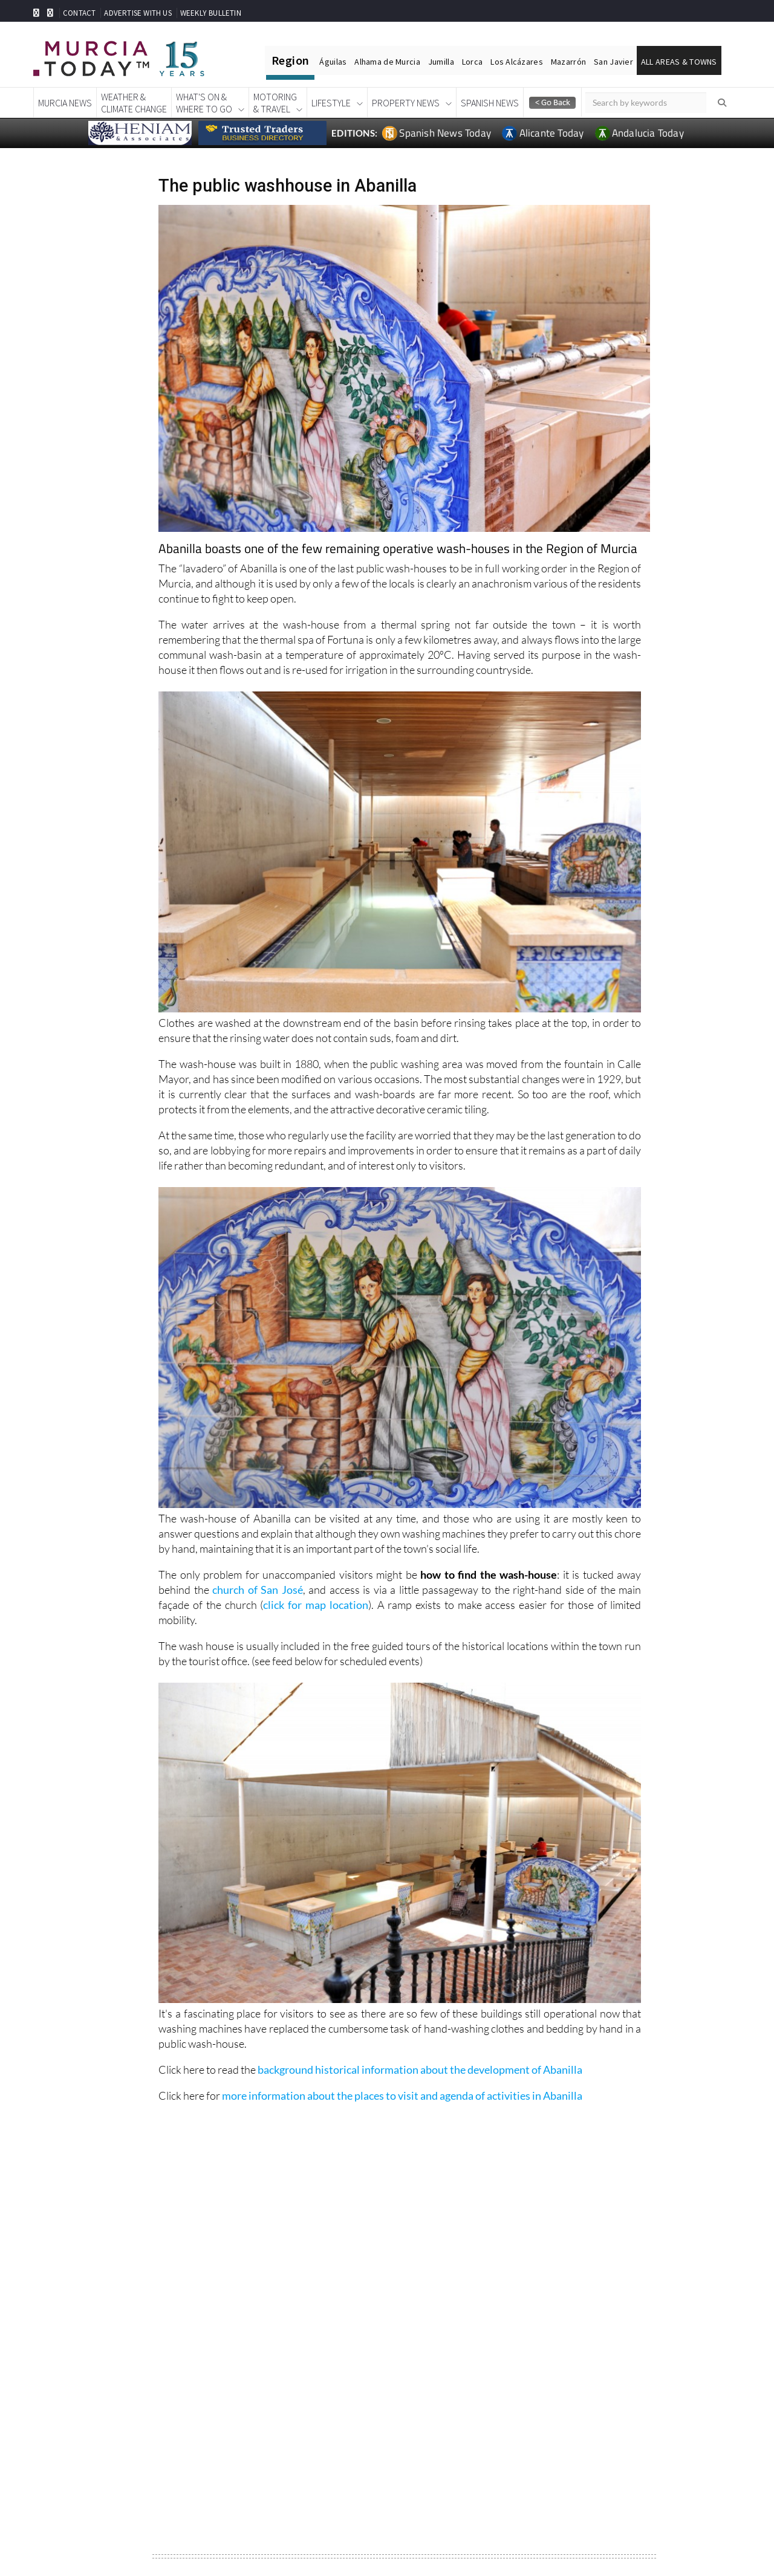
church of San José (257, 1589)
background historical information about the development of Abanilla (420, 2069)
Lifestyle (331, 103)
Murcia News (65, 103)
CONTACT (79, 13)
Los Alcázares (516, 61)
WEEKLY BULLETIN (210, 13)
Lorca (472, 61)
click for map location (315, 1604)
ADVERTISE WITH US (137, 13)
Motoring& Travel (275, 103)
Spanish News (490, 103)
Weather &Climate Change (134, 103)
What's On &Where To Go (204, 103)
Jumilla (441, 61)
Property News (406, 103)
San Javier (613, 61)
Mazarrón (568, 61)
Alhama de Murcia (387, 61)
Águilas (332, 61)
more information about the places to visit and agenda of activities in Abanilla (402, 2095)
